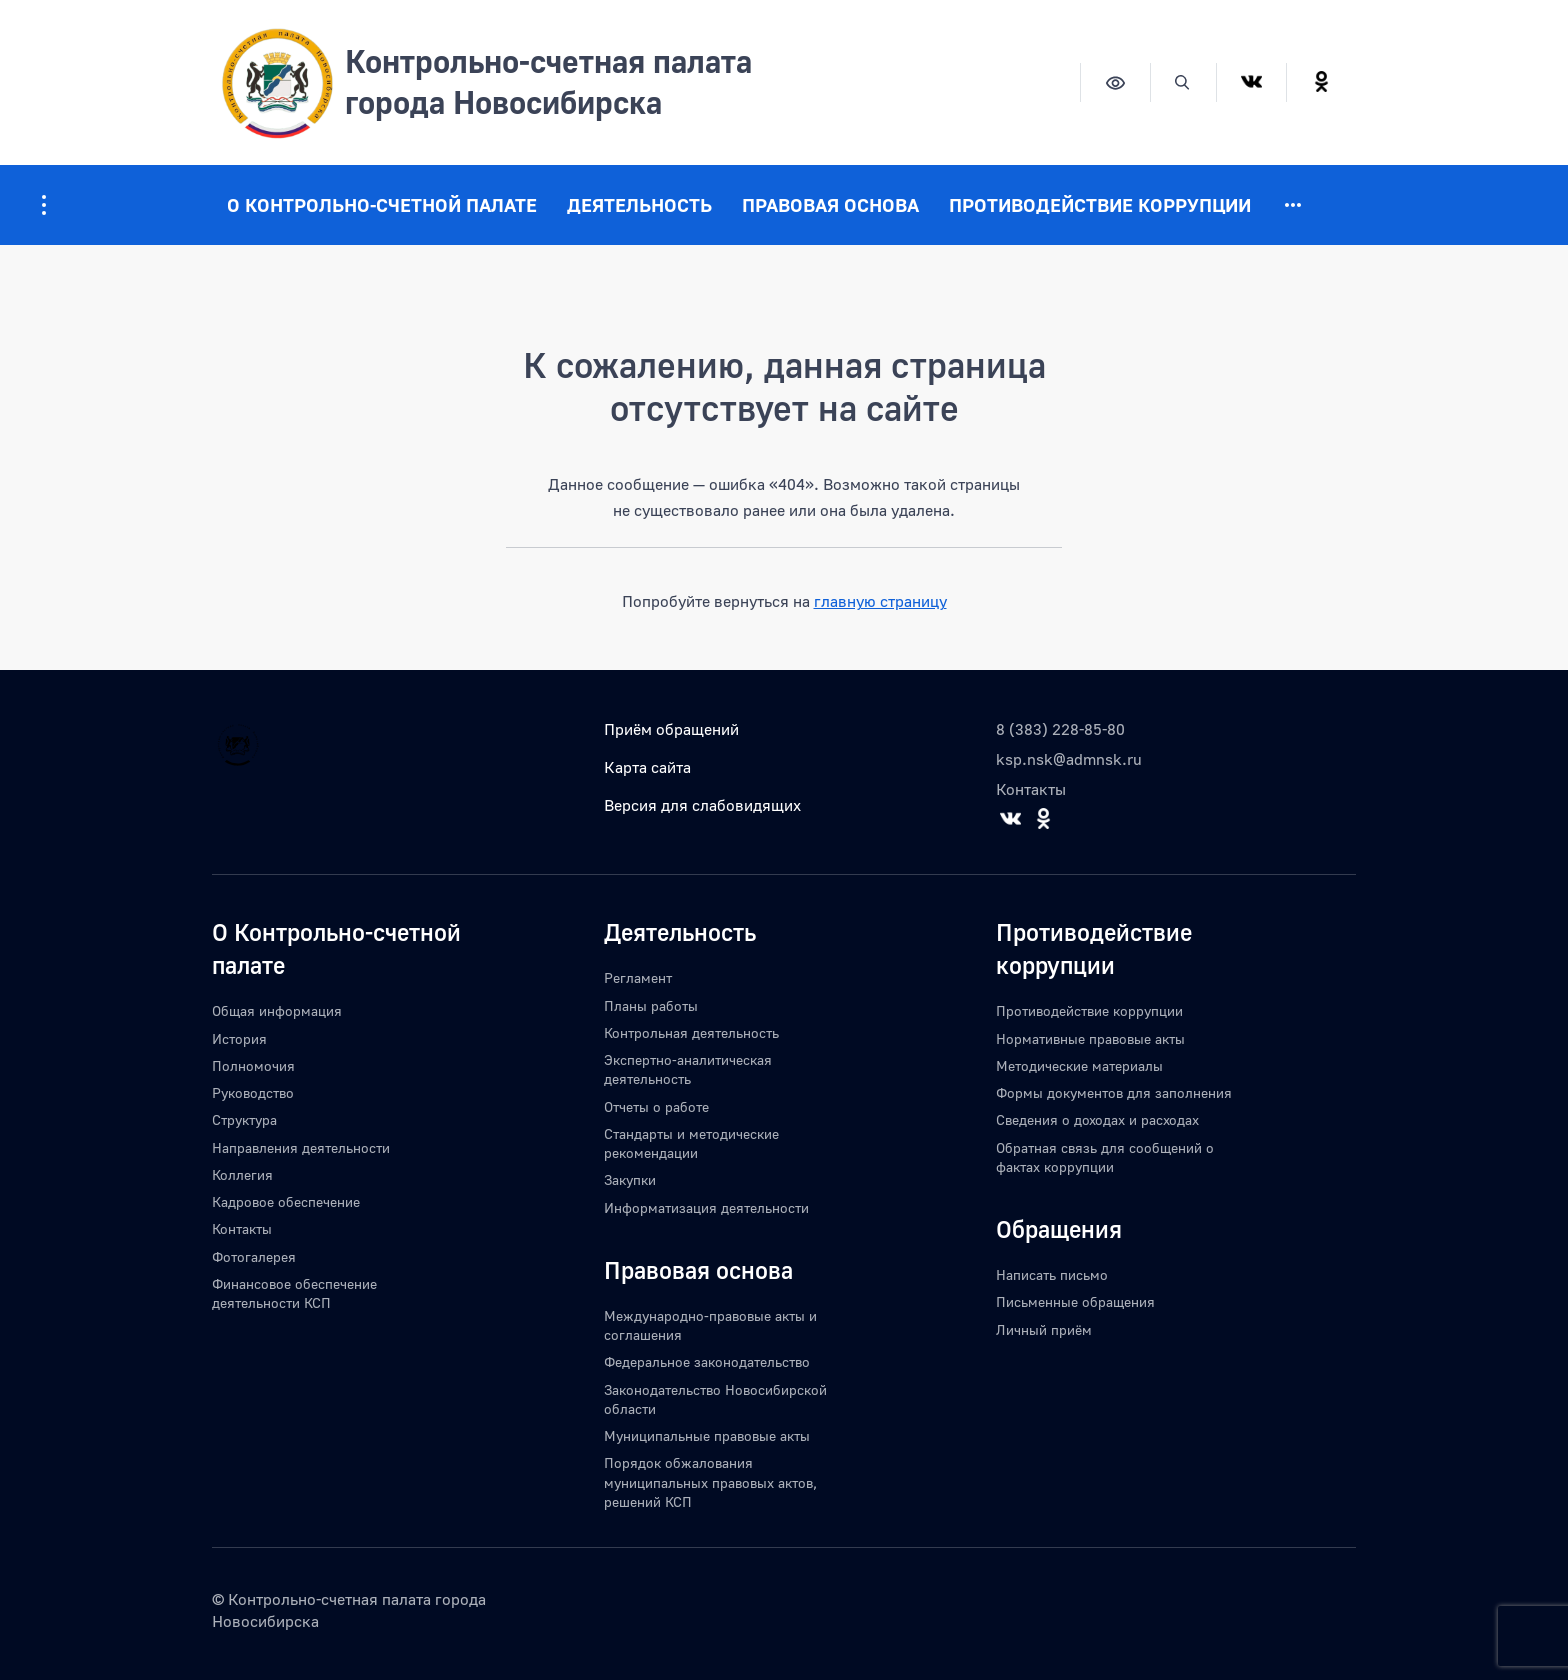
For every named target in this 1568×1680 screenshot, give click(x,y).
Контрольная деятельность (691, 1032)
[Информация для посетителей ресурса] (44, 205)
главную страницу (880, 601)
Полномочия (253, 1065)
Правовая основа (830, 204)
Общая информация (277, 1010)
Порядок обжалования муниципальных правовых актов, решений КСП (710, 1482)
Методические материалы (1079, 1065)
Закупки (630, 1179)
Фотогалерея (254, 1256)
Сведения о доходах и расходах (1097, 1119)
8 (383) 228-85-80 (1060, 729)
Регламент (638, 977)
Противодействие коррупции (1100, 204)
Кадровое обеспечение (286, 1201)
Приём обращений (671, 729)
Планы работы (651, 1005)
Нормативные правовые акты (1090, 1038)
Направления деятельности (301, 1147)
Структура (244, 1119)
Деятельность (639, 204)
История (239, 1038)
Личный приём (1044, 1329)
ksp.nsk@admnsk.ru (1069, 759)
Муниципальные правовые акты (707, 1435)
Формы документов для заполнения (1114, 1092)
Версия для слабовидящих (702, 805)
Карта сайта (647, 767)
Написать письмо (1052, 1274)
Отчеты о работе (656, 1106)
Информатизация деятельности (706, 1207)
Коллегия (242, 1174)
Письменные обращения (1075, 1301)
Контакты (1031, 789)
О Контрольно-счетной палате (382, 204)
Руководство (253, 1092)
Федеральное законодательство (707, 1361)
